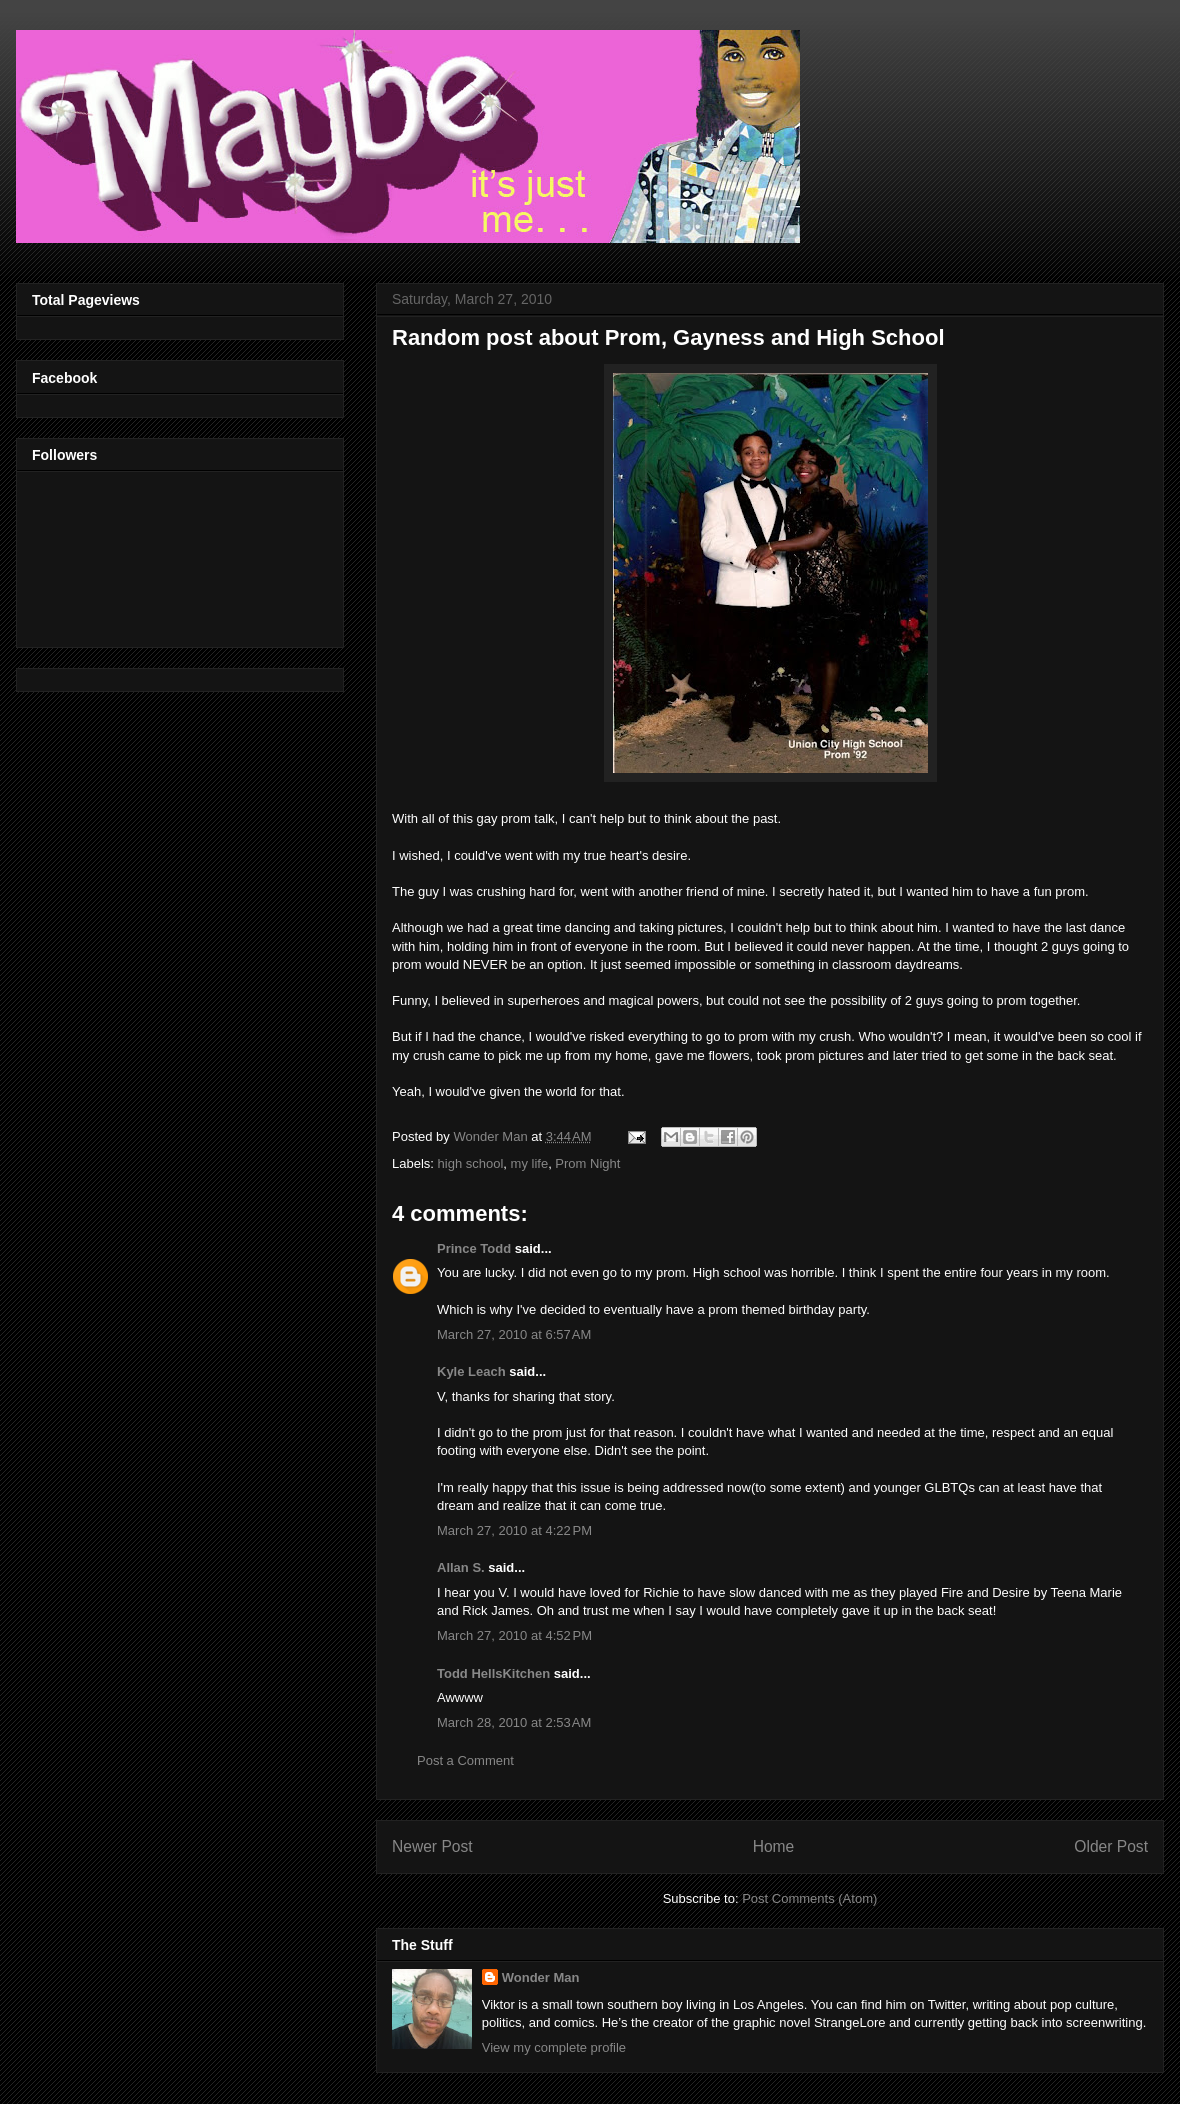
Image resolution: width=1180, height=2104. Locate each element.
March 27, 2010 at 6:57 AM (514, 1334)
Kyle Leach (471, 1371)
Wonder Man (541, 1977)
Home (774, 1846)
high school (471, 1163)
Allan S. (461, 1567)
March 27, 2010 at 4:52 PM (514, 1635)
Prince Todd (474, 1248)
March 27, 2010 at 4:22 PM (514, 1530)
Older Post (1111, 1846)
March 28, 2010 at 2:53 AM (514, 1722)
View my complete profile (554, 2047)
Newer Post (432, 1846)
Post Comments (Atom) (809, 1898)
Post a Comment (465, 1760)
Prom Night (587, 1163)
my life (530, 1163)
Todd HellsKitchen (493, 1673)
